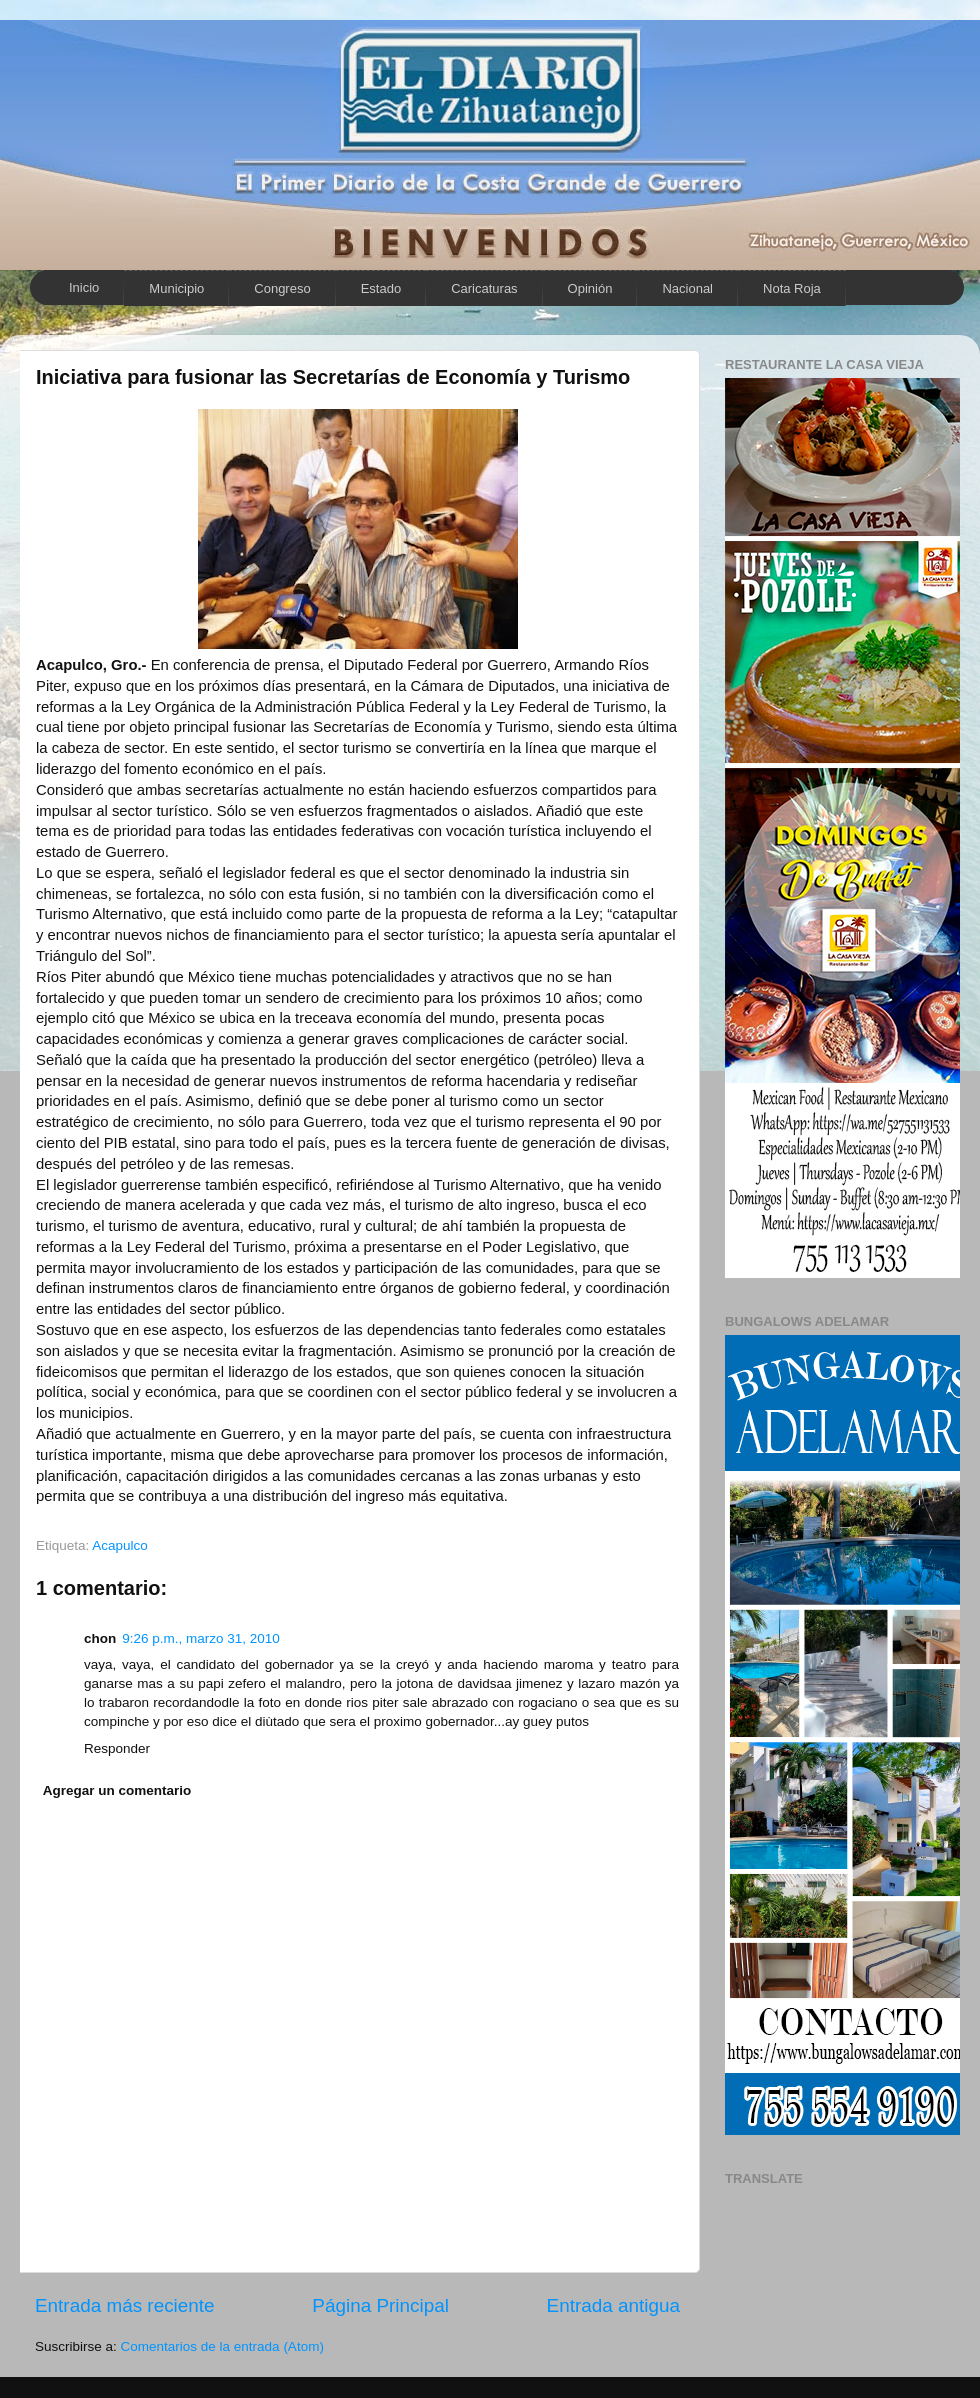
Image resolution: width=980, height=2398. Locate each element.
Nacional (687, 288)
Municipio (176, 288)
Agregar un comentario (117, 1790)
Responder (117, 1748)
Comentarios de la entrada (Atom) (222, 2346)
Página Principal (380, 2305)
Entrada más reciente (125, 2305)
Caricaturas (484, 288)
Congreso (282, 288)
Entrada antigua (613, 2305)
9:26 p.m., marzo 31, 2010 (201, 1638)
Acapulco (120, 1545)
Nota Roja (792, 288)
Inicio (84, 287)
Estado (381, 288)
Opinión (590, 288)
